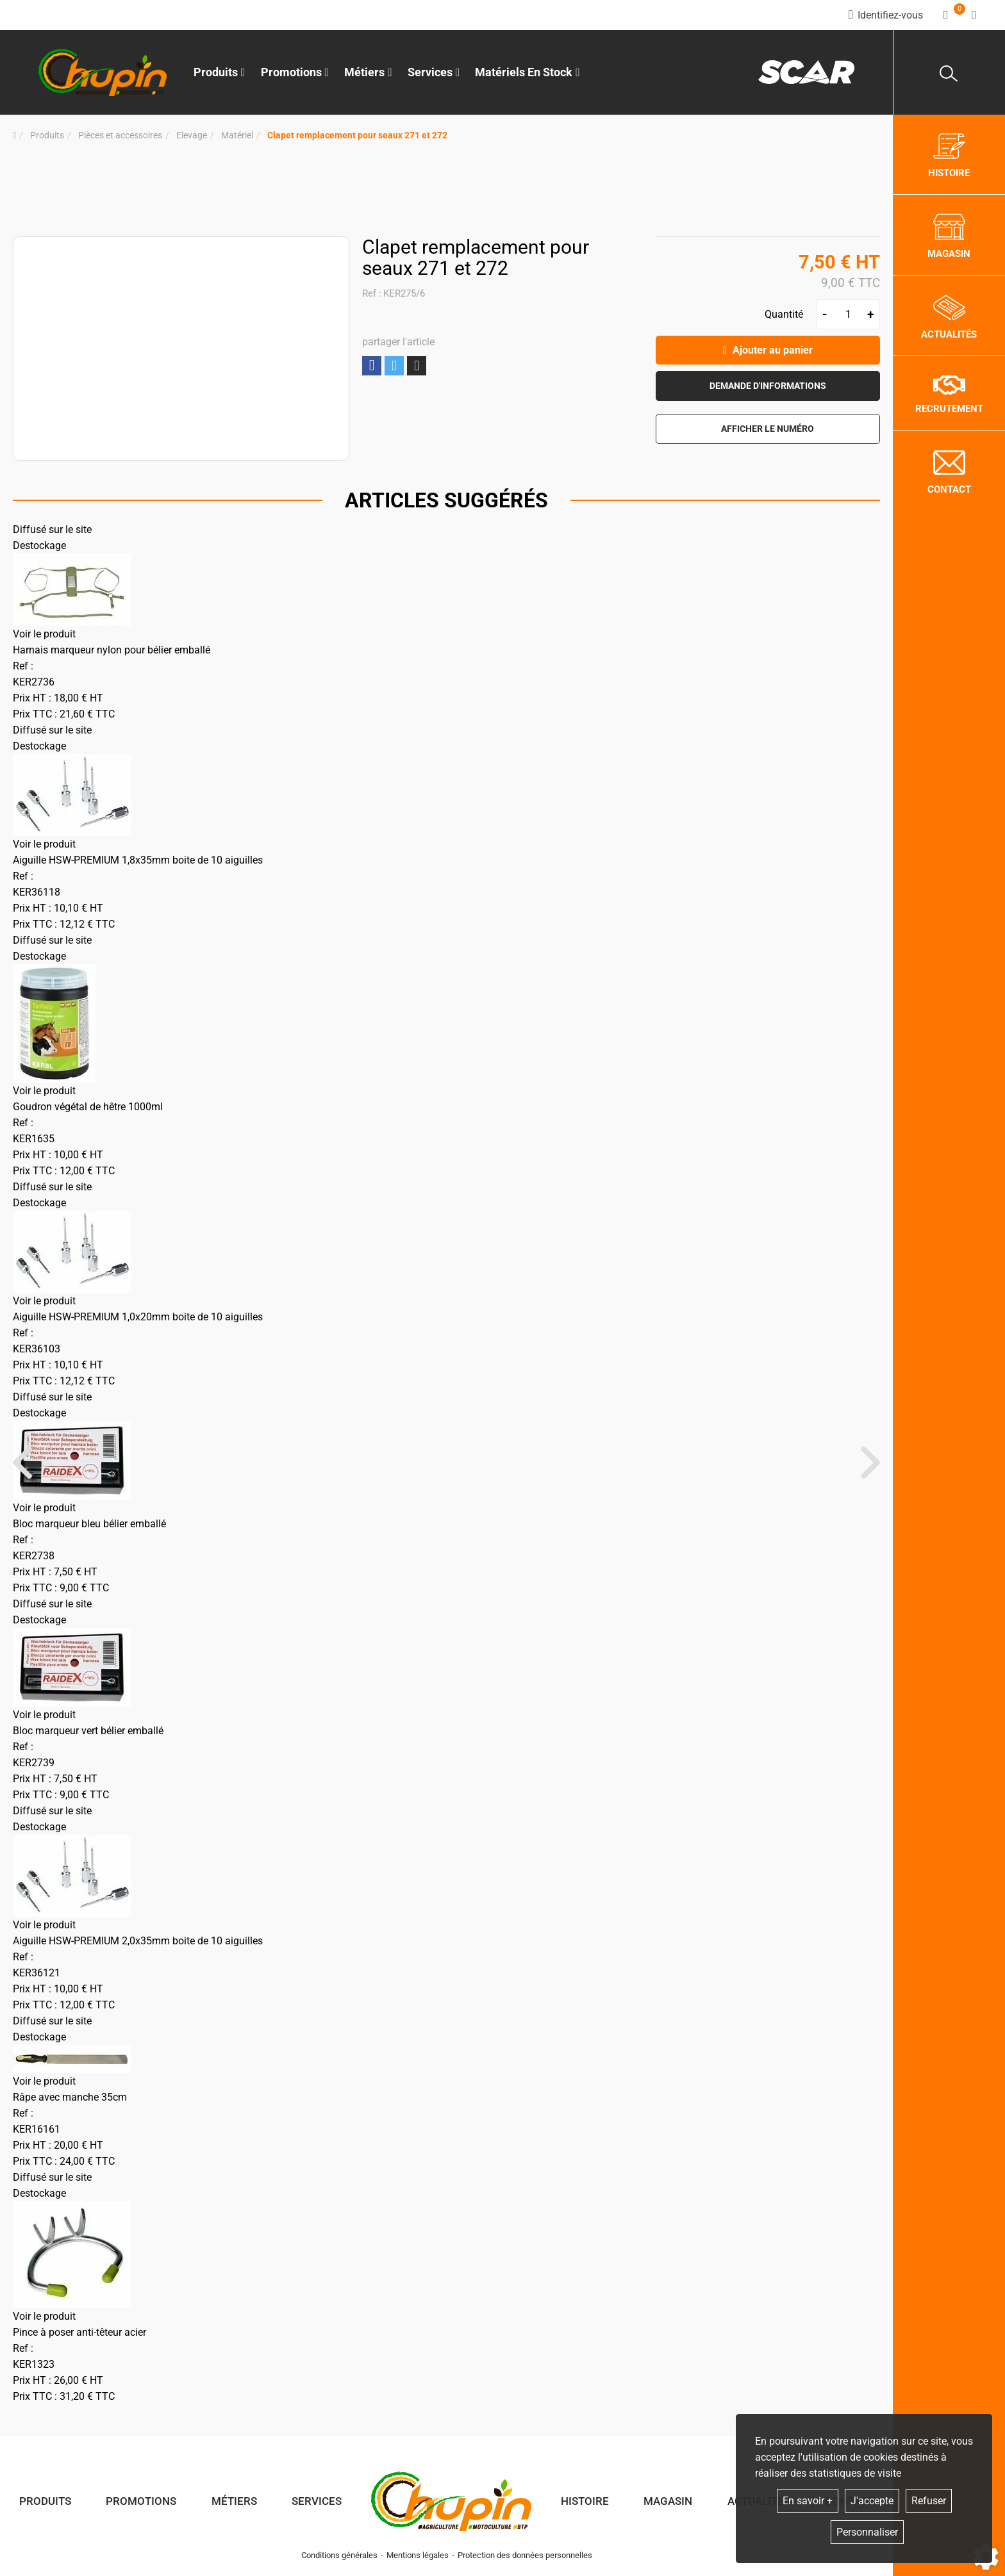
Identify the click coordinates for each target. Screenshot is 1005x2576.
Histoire (585, 2501)
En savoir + (808, 2501)
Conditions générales (339, 2555)
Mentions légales (417, 2555)
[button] (357, 135)
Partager (372, 365)
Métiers (234, 2501)
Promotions (295, 72)
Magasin (668, 2501)
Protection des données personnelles (525, 2555)
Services (317, 2501)
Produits (219, 72)
